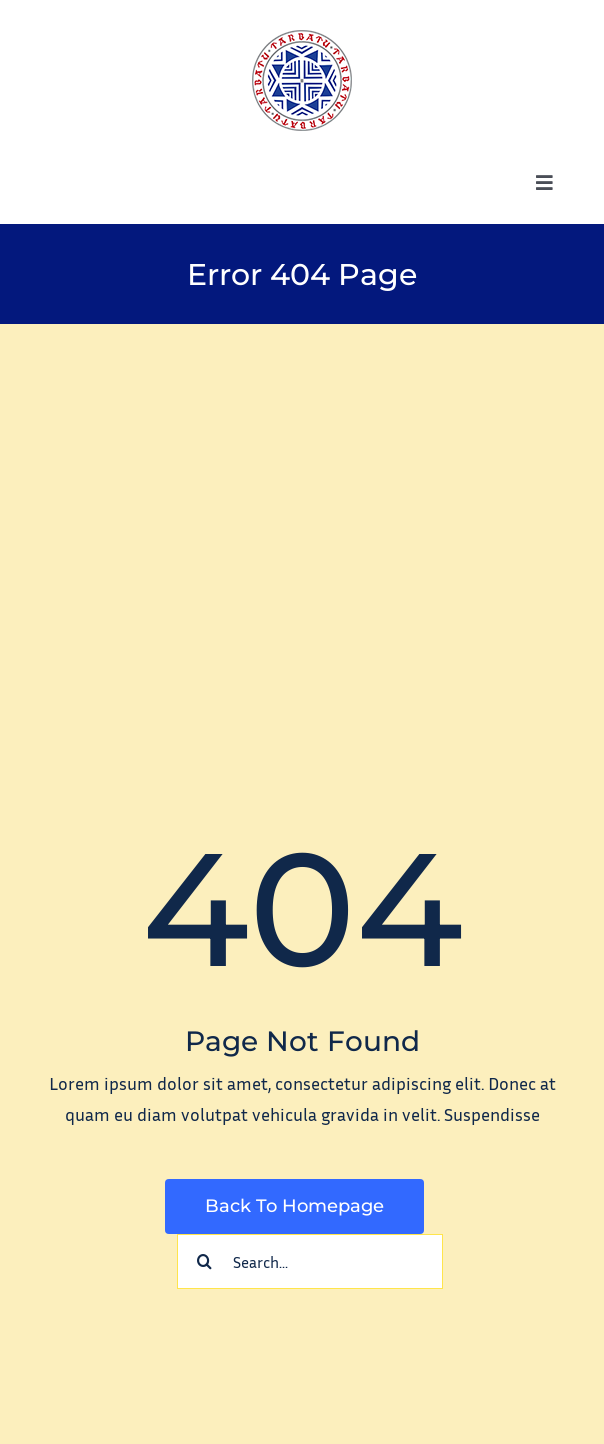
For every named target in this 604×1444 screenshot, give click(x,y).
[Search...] (310, 1261)
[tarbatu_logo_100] (302, 39)
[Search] (204, 1261)
